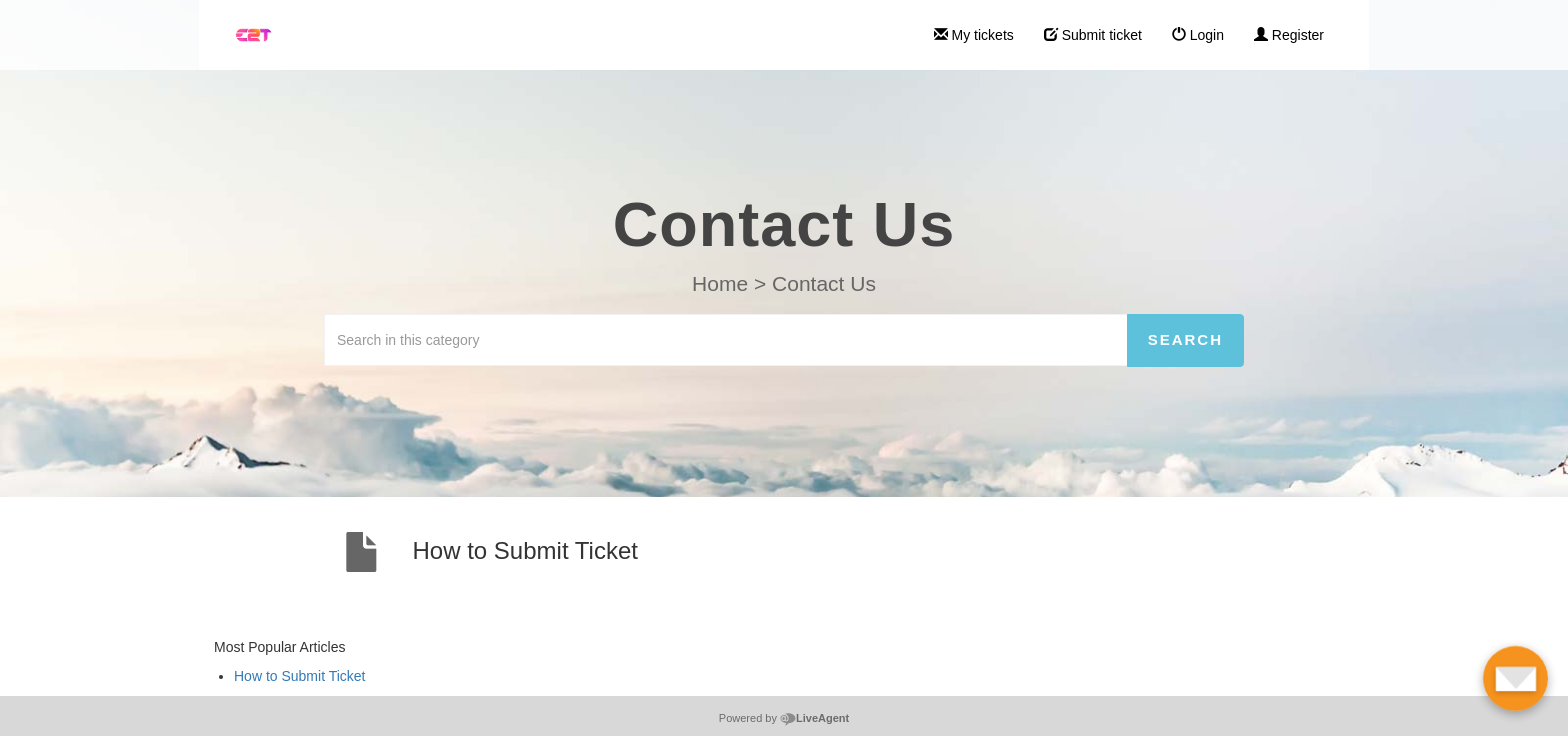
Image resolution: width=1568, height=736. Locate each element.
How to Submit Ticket (300, 676)
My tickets (974, 35)
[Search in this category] (726, 340)
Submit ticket (1093, 35)
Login (1198, 35)
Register (1289, 35)
